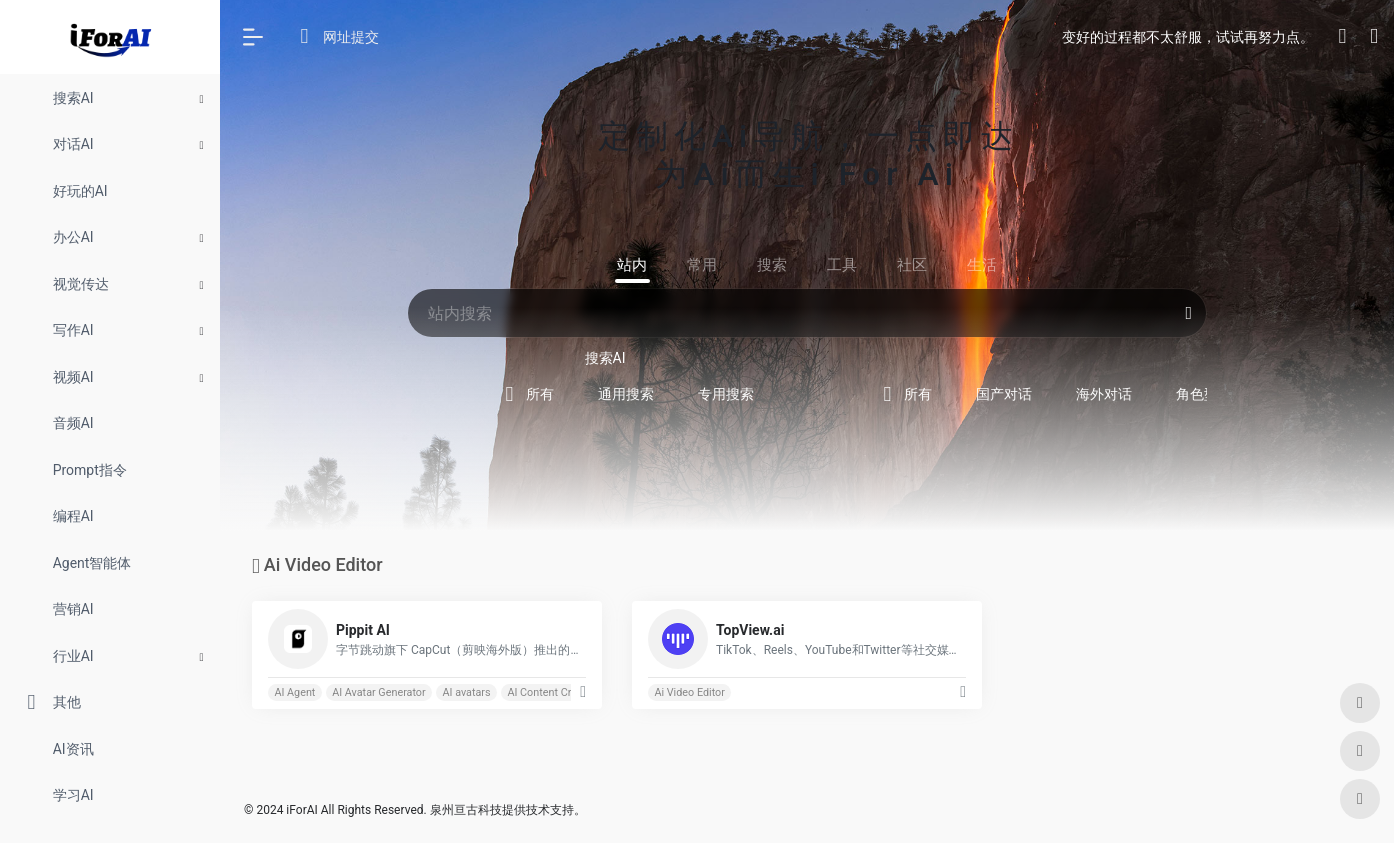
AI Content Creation (554, 692)
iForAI (301, 810)
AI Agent (294, 692)
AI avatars (466, 692)
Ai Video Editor (689, 692)
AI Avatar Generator (379, 692)
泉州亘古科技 (466, 810)
